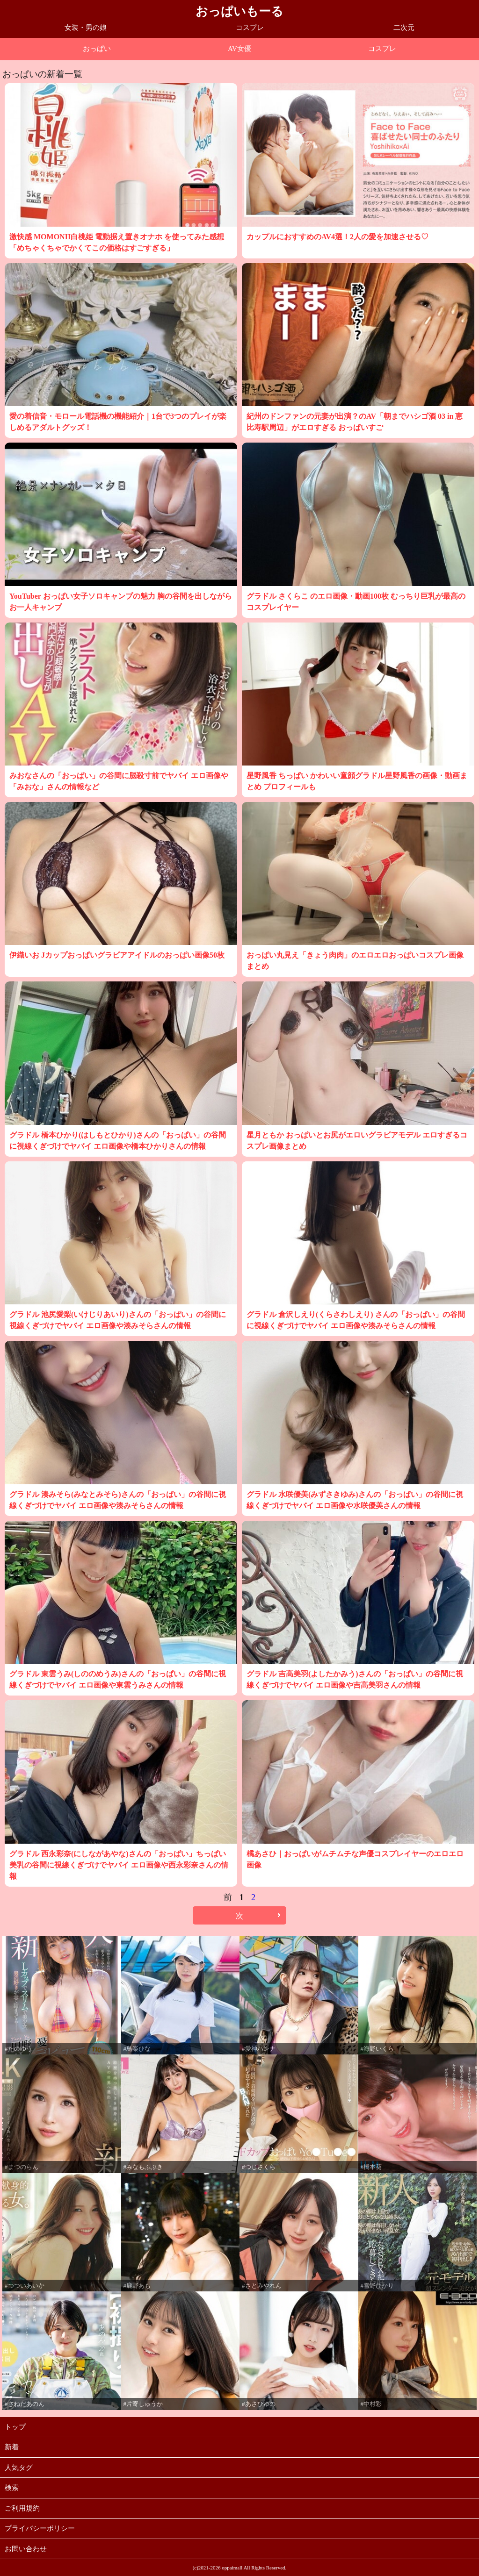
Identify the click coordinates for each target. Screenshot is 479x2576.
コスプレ (250, 27)
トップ (15, 2427)
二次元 (403, 27)
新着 (12, 2447)
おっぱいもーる (239, 11)
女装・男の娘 (86, 27)
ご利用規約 (22, 2508)
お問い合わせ (26, 2549)
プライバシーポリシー (40, 2528)
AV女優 (239, 48)
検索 (12, 2487)
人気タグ (19, 2467)
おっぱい (97, 48)
